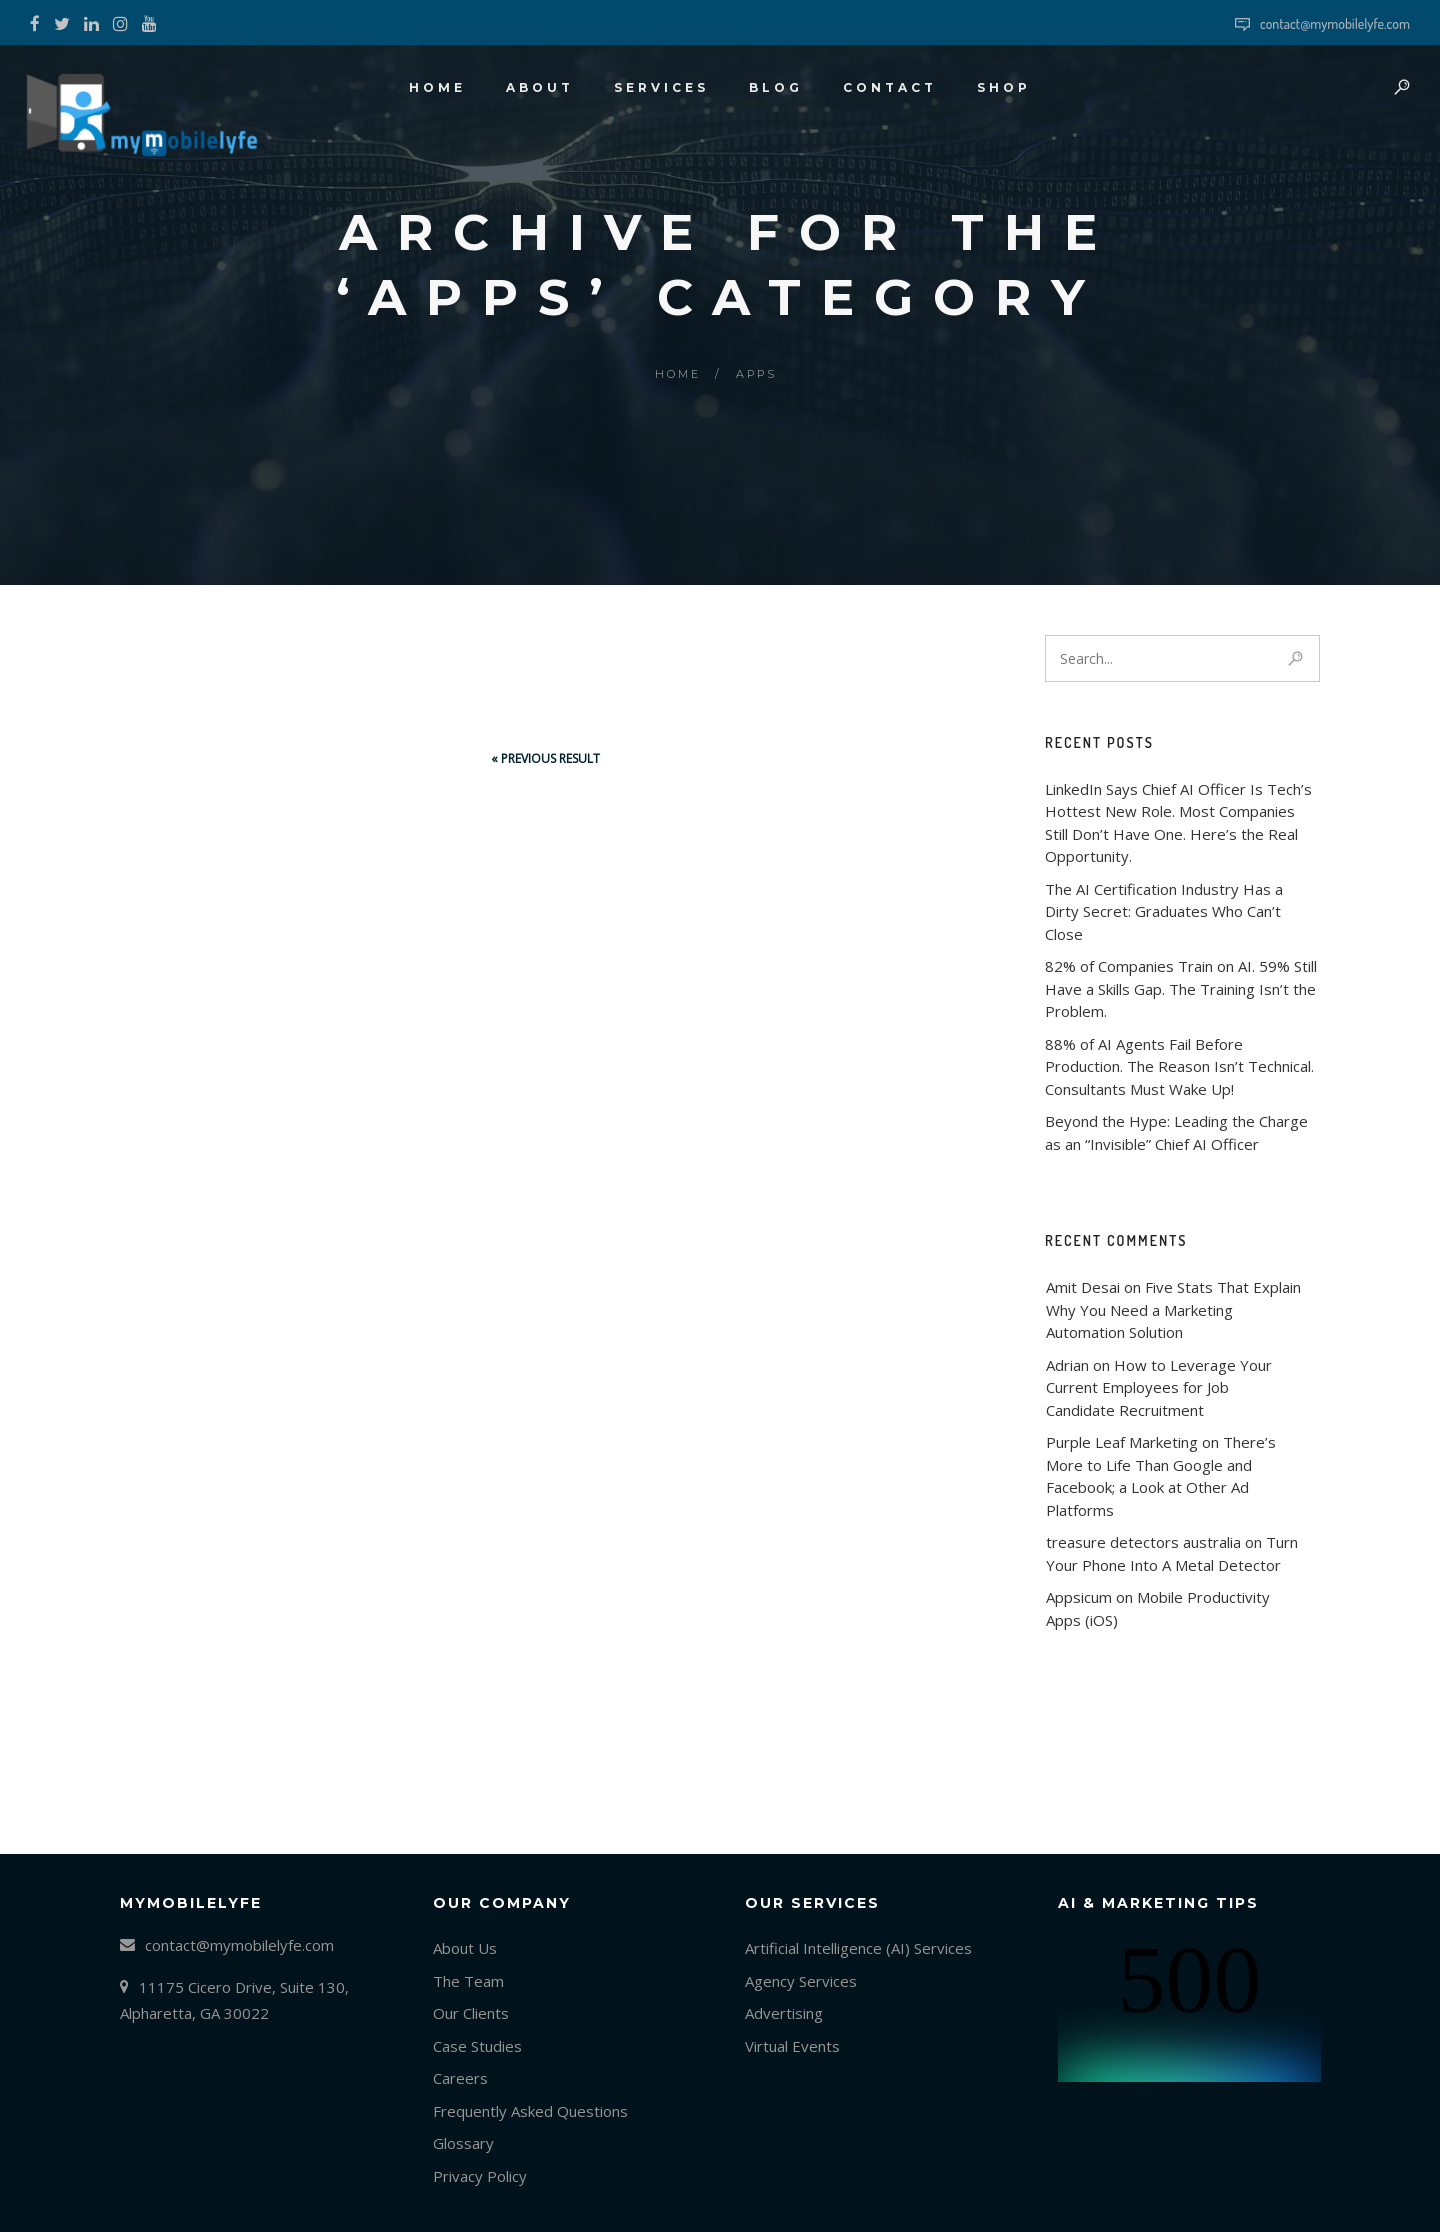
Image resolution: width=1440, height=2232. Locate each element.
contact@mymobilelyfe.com (1335, 23)
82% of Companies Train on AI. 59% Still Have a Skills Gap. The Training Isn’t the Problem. (1181, 988)
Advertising (784, 2013)
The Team (468, 1981)
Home (678, 374)
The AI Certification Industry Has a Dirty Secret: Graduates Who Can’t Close (1164, 911)
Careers (460, 2078)
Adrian (1067, 1365)
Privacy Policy (480, 2176)
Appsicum (1079, 1597)
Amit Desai (1083, 1287)
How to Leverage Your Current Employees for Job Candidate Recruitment (1161, 1387)
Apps (756, 374)
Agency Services (801, 1981)
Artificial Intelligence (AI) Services (858, 1948)
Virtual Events (792, 2046)
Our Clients (471, 2013)
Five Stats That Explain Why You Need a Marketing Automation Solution (1175, 1309)
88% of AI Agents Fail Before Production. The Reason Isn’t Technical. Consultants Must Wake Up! (1179, 1066)
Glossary (463, 2143)
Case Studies (477, 2046)
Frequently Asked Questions (530, 2111)
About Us (465, 1948)
